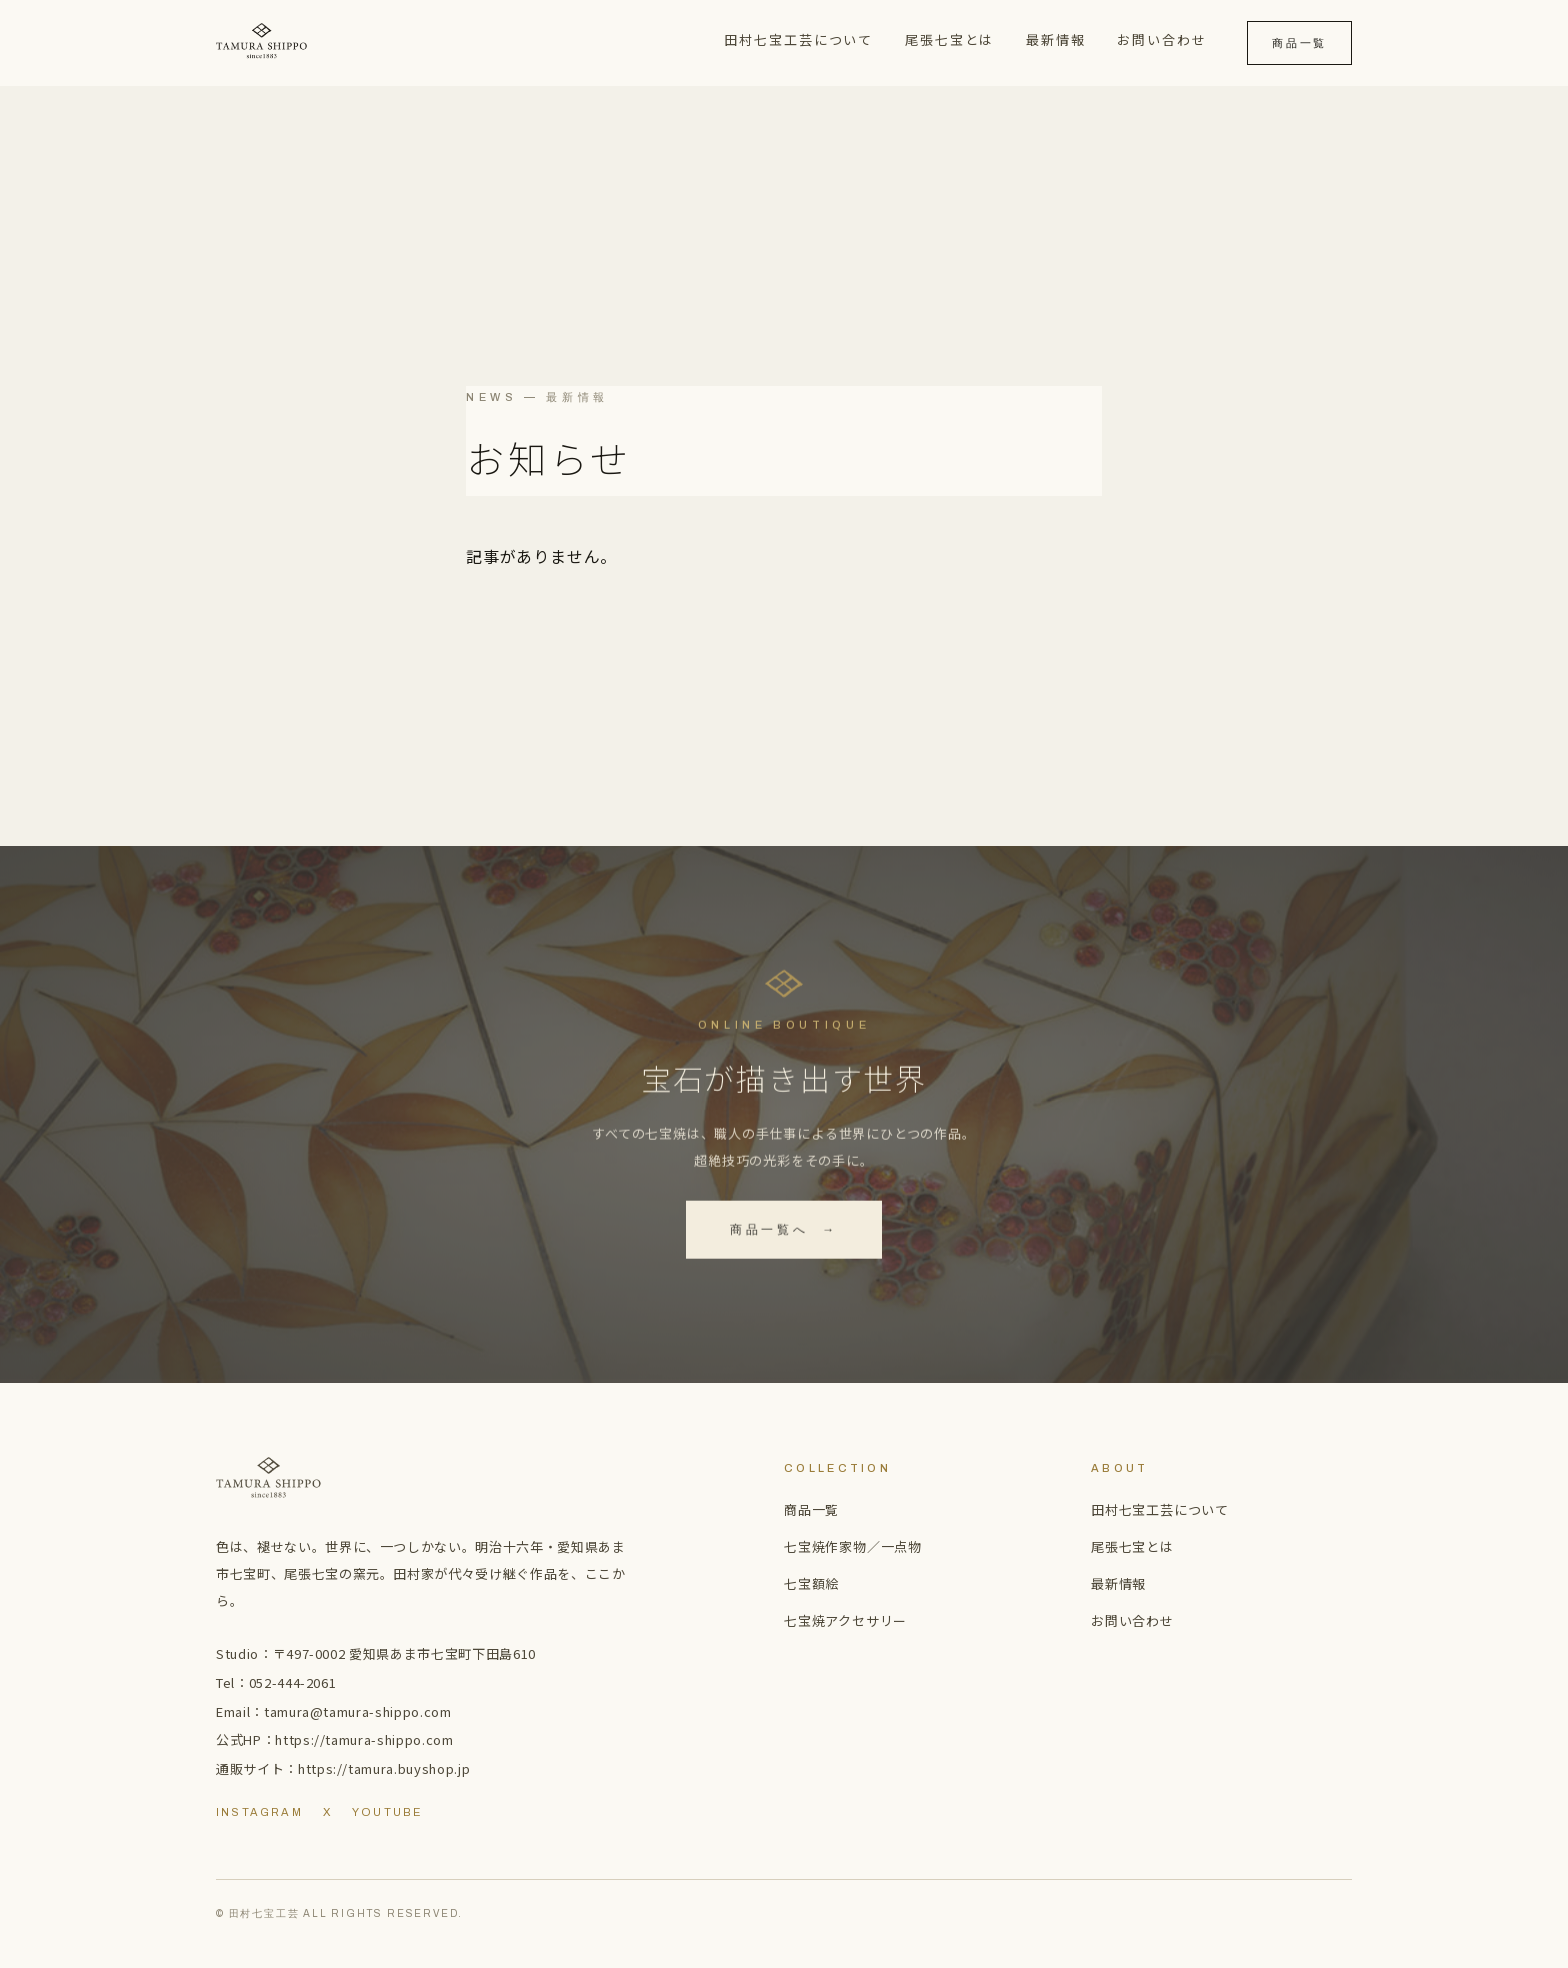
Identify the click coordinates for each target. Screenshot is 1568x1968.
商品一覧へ (784, 1233)
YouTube (387, 1812)
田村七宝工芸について (799, 39)
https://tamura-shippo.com (364, 1739)
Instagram (259, 1812)
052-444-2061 (293, 1682)
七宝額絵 (811, 1583)
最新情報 (1056, 39)
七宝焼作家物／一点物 (853, 1546)
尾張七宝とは (950, 39)
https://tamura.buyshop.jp (384, 1768)
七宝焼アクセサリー (845, 1620)
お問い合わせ (1162, 39)
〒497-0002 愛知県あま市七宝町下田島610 (404, 1653)
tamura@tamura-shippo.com (358, 1711)
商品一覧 (1299, 43)
